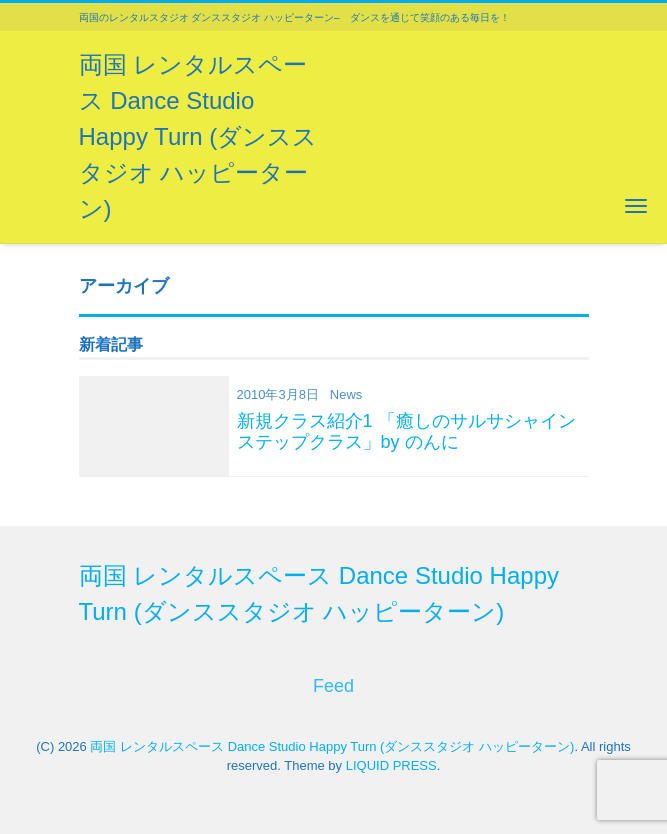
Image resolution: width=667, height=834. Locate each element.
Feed (333, 686)
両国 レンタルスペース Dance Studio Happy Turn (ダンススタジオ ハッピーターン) (198, 136)
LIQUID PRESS (391, 765)
